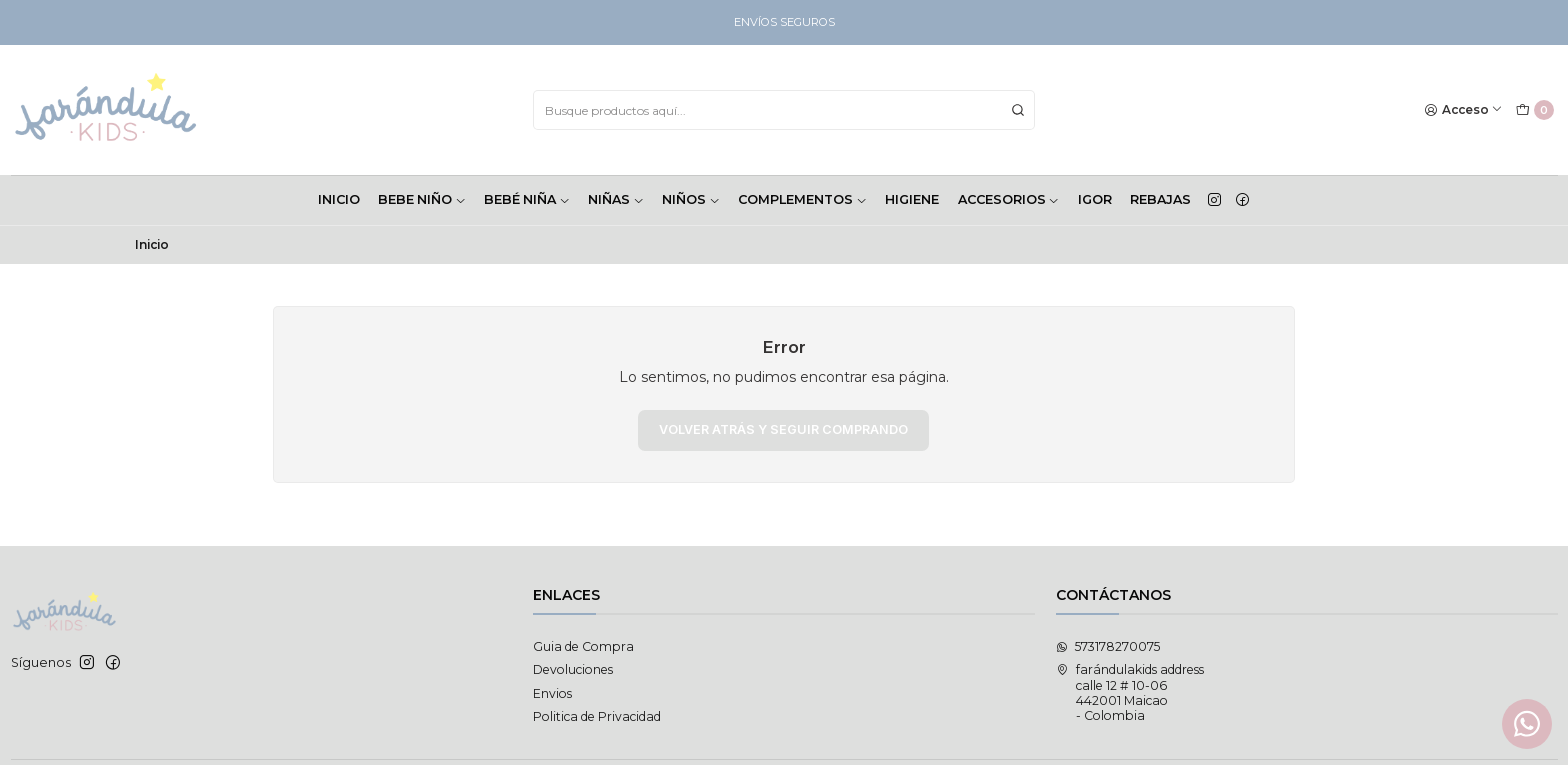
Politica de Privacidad (597, 716)
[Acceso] (1464, 110)
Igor (1095, 199)
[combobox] (784, 110)
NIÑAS (616, 199)
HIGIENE (912, 199)
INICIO (339, 199)
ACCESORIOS (1009, 199)
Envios (552, 693)
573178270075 (1108, 646)
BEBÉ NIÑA (527, 199)
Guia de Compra (583, 646)
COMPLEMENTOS (802, 199)
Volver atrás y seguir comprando (783, 429)
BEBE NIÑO (422, 199)
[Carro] (1534, 110)
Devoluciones (573, 669)
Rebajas (1160, 199)
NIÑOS (691, 199)
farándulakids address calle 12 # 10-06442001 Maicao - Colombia (1130, 692)
